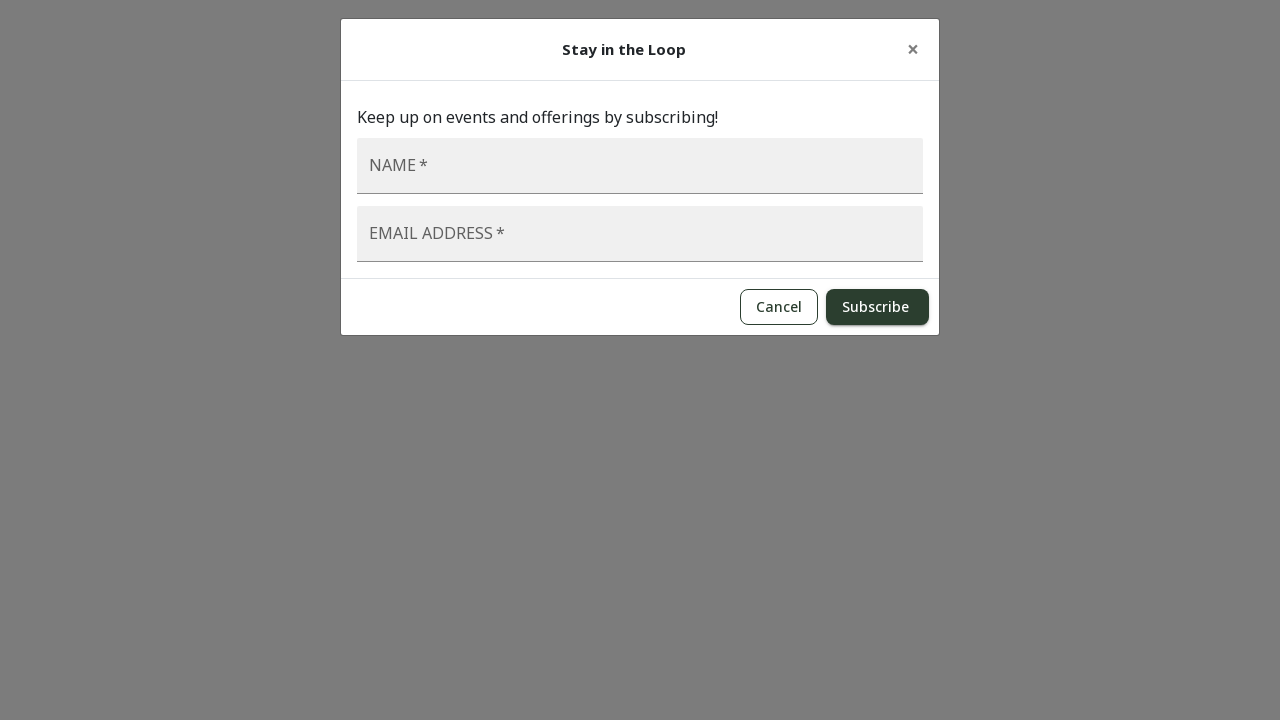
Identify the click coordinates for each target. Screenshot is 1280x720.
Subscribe (877, 307)
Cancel (779, 307)
